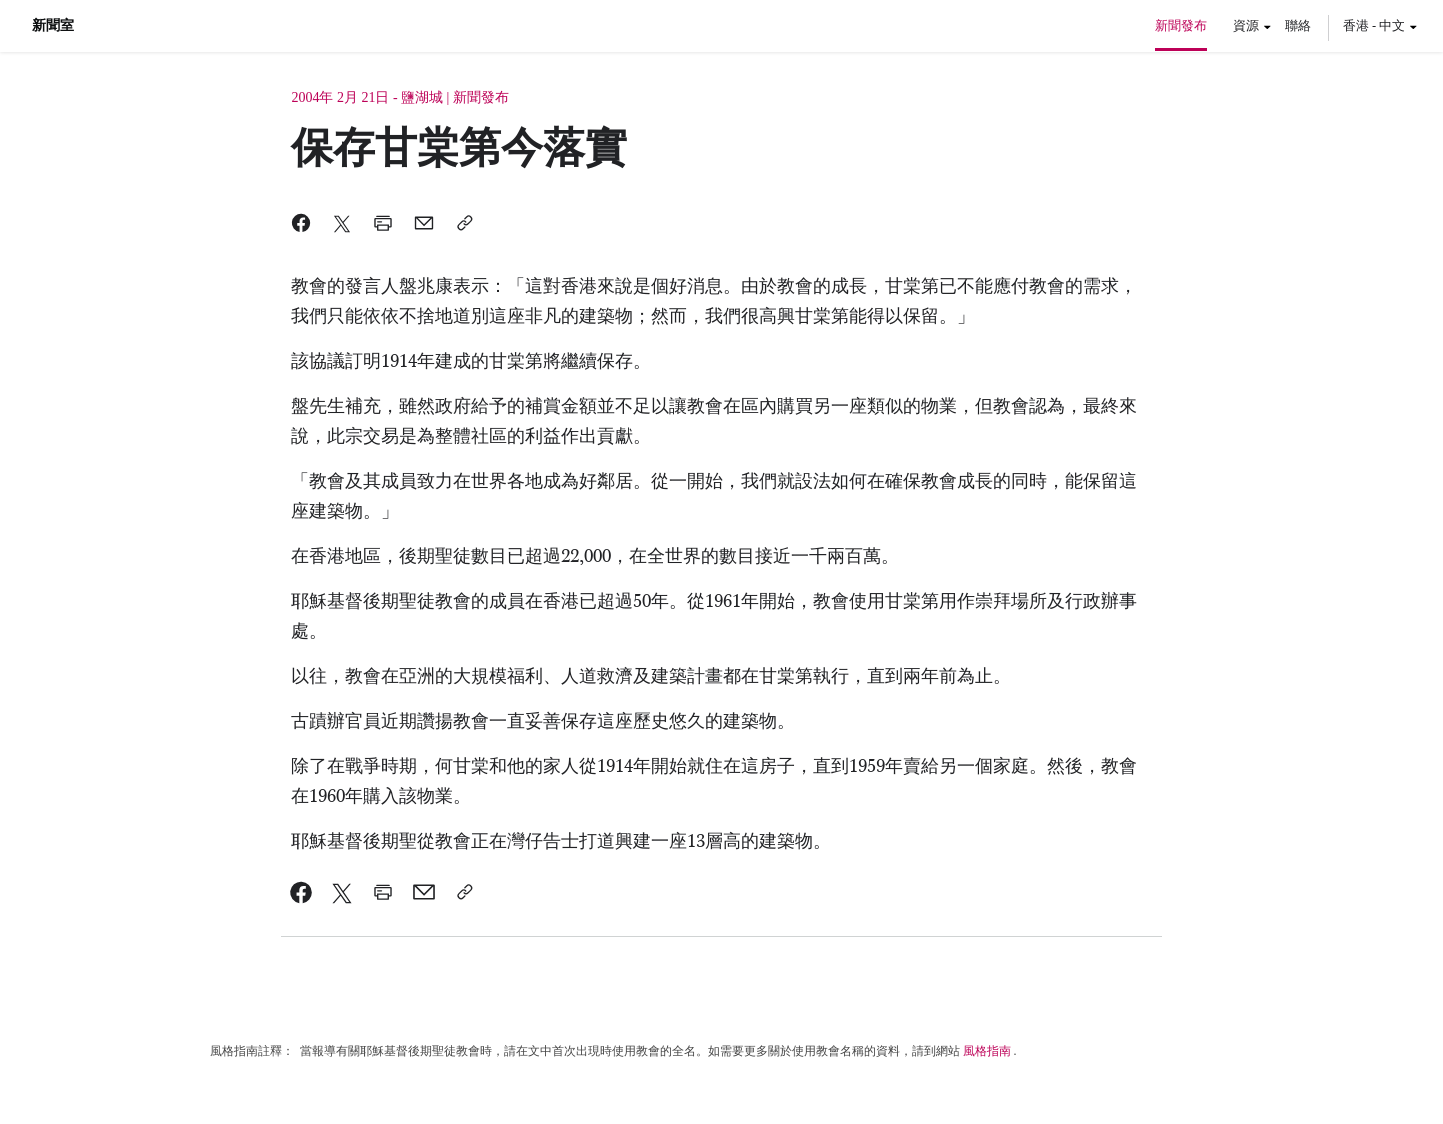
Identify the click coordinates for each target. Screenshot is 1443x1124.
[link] (301, 892)
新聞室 (53, 26)
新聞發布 (1181, 25)
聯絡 (1298, 25)
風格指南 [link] (987, 1051)
